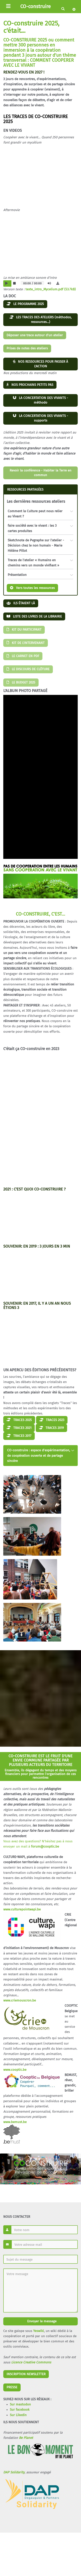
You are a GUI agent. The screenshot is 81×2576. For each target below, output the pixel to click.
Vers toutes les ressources (32, 588)
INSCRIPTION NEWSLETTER (26, 2374)
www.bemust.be (15, 2122)
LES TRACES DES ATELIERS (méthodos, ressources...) (40, 319)
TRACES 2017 (19, 1436)
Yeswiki (38, 2331)
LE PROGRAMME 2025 (25, 304)
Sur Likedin (18, 2415)
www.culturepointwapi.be (22, 1909)
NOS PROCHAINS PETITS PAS (30, 385)
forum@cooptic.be (45, 1846)
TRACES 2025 (19, 1420)
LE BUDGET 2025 (21, 682)
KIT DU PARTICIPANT (24, 630)
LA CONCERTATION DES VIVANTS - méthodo (40, 400)
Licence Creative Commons (31, 2362)
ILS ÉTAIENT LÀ (21, 603)
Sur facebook (20, 2410)
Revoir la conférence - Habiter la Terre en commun (40, 472)
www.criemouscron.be (19, 2000)
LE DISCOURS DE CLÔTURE (28, 669)
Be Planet (26, 2438)
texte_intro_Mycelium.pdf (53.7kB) (50, 289)
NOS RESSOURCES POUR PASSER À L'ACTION (40, 364)
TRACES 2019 (51, 1428)
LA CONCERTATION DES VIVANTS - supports (40, 418)
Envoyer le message (41, 2321)
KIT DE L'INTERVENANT (26, 643)
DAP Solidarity (13, 2472)
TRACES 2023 (51, 1420)
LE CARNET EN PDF (23, 656)
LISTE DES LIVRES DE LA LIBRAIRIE (34, 616)
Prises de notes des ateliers (27, 348)
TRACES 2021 (19, 1428)
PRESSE (12, 2387)
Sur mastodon (20, 2404)
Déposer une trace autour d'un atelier (35, 335)
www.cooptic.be (14, 2070)
